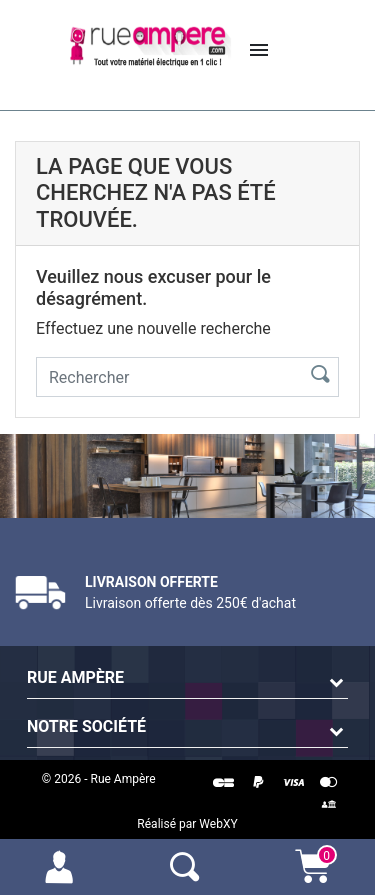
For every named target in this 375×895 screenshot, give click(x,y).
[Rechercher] (165, 377)
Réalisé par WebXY (187, 824)
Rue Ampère (75, 677)
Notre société (86, 726)
